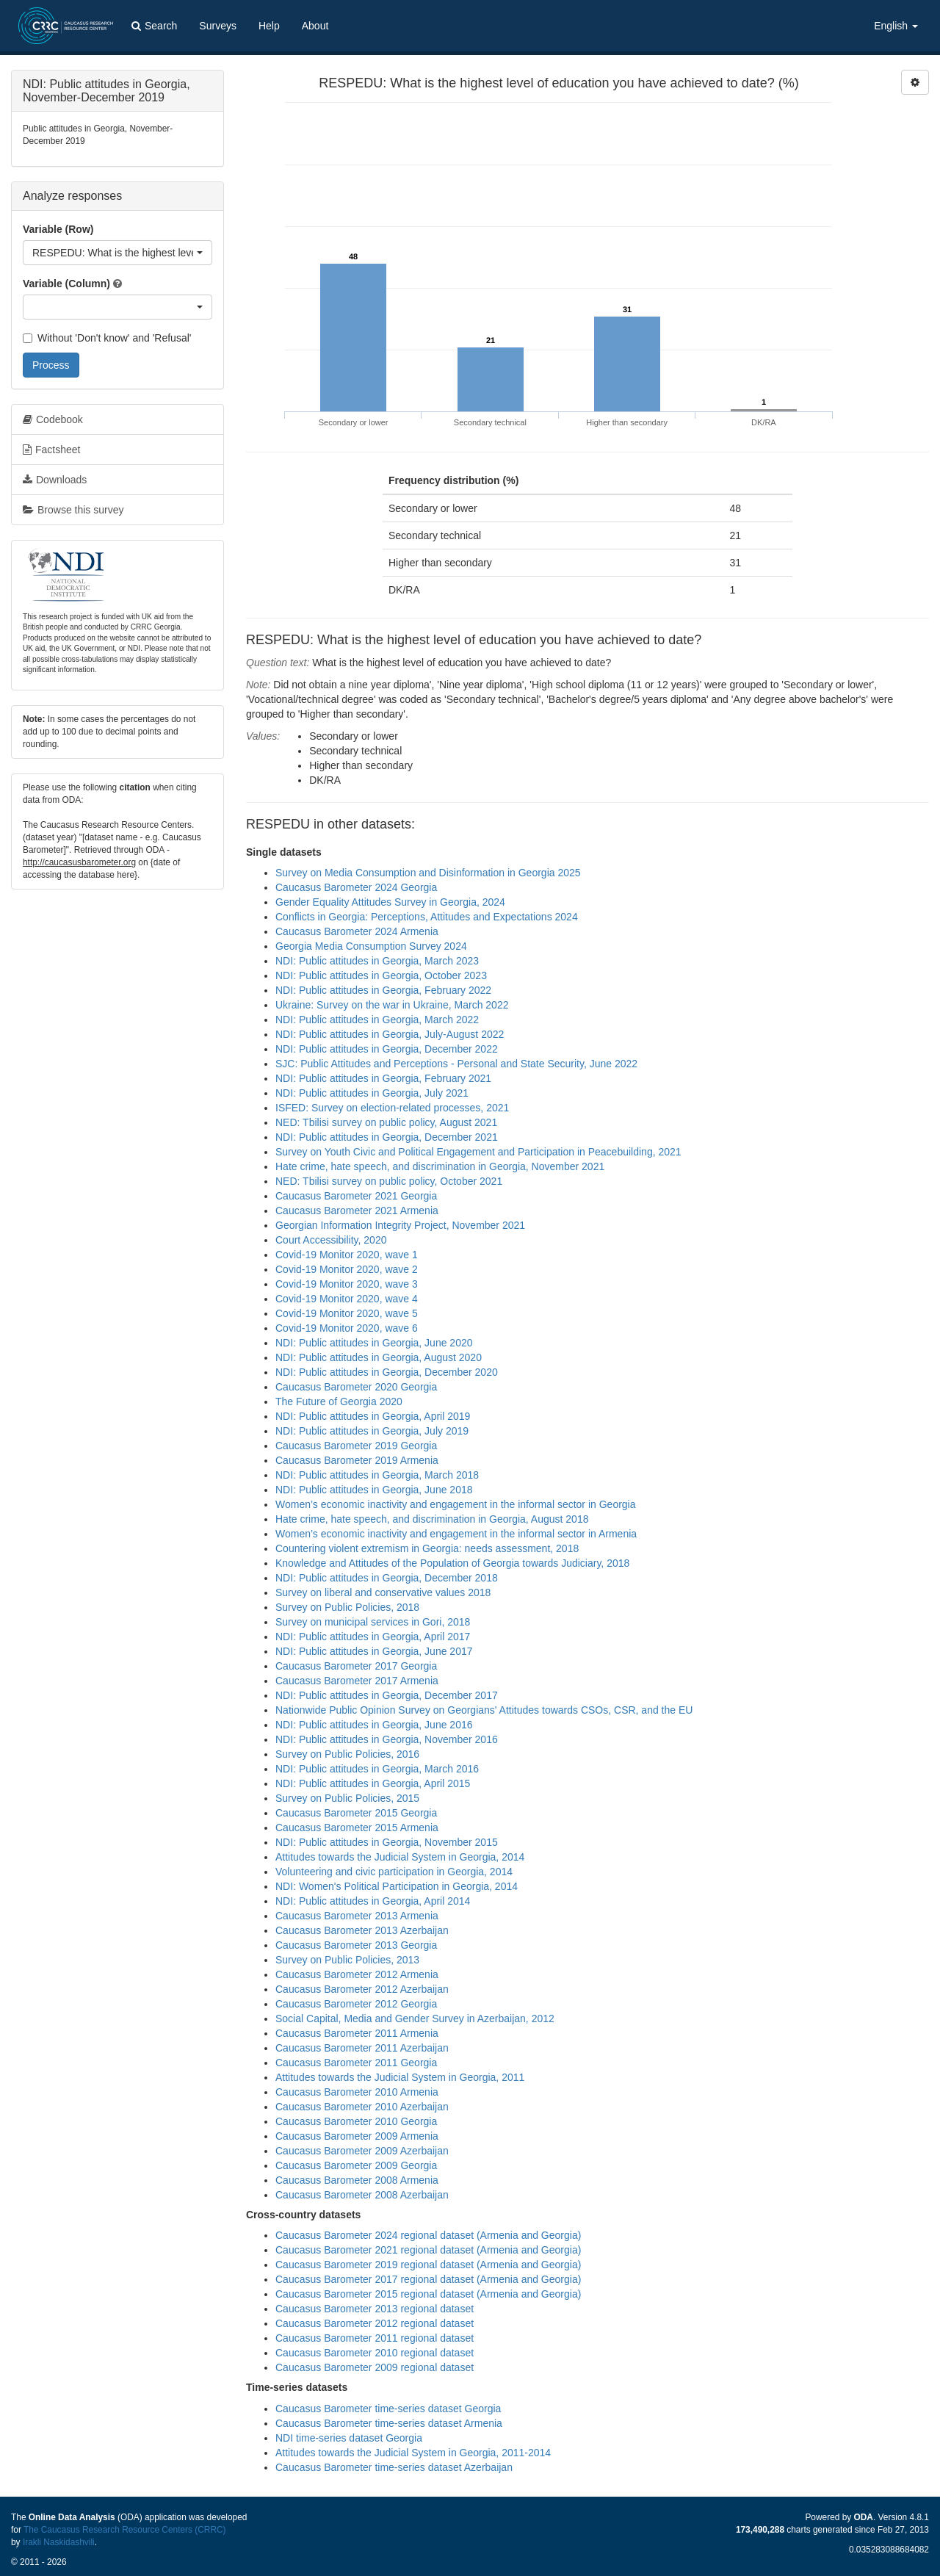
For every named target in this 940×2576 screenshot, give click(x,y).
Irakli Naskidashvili (59, 2542)
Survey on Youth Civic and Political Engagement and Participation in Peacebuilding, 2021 (478, 1152)
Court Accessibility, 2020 (330, 1240)
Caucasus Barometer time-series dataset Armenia (388, 2423)
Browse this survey (73, 510)
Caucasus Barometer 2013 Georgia (356, 1945)
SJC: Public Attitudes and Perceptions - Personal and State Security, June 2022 (456, 1063)
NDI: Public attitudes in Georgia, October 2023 (381, 975)
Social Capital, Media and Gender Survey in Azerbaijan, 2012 (414, 2018)
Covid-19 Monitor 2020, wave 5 (346, 1313)
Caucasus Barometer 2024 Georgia (356, 887)
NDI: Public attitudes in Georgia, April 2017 (372, 1636)
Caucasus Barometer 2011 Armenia (356, 2033)
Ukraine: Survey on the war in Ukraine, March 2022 (391, 1005)
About (315, 26)
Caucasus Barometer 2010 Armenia (356, 2092)
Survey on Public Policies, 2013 (347, 1960)
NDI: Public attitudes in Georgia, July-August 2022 (389, 1034)
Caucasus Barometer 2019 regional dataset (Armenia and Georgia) (428, 2264)
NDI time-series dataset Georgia (348, 2438)
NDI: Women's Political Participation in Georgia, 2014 (396, 1886)
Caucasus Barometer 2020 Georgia (356, 1387)
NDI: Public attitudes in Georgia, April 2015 (372, 1783)
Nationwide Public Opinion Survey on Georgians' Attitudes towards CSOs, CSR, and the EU (484, 1710)
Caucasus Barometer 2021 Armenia (356, 1210)
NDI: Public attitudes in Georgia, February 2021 (383, 1078)
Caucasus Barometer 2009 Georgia (356, 2165)
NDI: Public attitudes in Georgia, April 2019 (372, 1416)
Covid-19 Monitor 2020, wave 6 (346, 1328)
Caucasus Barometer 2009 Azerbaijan (362, 2151)
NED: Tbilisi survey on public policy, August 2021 (386, 1122)
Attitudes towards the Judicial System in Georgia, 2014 (399, 1857)
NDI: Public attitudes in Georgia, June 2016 (374, 1725)
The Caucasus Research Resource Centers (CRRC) (125, 2530)
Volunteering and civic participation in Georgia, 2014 (394, 1871)
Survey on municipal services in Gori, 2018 (372, 1622)
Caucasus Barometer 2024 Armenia (356, 931)
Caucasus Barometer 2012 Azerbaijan (362, 1989)
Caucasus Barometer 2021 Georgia (356, 1196)
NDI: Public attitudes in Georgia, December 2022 (386, 1049)
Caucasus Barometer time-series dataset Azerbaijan (394, 2467)
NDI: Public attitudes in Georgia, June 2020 (374, 1343)
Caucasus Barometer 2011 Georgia (356, 2062)
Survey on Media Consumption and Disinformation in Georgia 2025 (428, 872)
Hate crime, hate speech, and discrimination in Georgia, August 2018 (431, 1519)
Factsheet (51, 449)
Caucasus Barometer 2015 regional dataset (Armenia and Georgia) (428, 2294)
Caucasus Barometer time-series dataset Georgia (388, 2408)
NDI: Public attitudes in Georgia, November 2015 (386, 1842)
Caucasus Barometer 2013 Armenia (356, 1916)
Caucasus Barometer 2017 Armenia (356, 1680)
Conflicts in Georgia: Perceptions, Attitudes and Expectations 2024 (426, 917)
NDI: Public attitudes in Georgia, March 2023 (377, 961)
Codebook (53, 419)
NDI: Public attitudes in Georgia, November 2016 (386, 1739)
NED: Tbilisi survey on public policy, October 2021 (388, 1181)
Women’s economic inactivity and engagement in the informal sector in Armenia (456, 1534)
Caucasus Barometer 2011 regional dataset (374, 2338)
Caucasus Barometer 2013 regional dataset (374, 2309)
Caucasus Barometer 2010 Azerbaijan (362, 2107)
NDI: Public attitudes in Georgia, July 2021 (372, 1093)
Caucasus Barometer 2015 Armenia (356, 1827)
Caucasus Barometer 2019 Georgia (356, 1445)
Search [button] (154, 26)
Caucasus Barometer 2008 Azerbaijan (362, 2195)
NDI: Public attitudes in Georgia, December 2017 (386, 1695)
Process (51, 365)
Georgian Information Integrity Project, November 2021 (400, 1225)
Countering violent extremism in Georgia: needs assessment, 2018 (427, 1548)
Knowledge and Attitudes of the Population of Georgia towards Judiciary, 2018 (452, 1563)
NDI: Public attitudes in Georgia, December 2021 (386, 1137)
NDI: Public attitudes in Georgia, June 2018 (374, 1490)
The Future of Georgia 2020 (338, 1401)
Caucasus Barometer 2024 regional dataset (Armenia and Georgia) (428, 2235)
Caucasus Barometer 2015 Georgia (356, 1813)
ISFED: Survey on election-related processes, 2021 (392, 1108)
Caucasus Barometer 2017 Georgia (356, 1666)
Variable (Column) (66, 283)
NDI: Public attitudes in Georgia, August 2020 (378, 1357)
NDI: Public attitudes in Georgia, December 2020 (386, 1372)
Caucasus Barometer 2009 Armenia (356, 2136)
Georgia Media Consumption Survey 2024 (371, 946)
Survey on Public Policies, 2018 (347, 1607)
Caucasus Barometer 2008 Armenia (356, 2180)
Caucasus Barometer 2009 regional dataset (374, 2367)
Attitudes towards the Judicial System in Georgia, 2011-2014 (413, 2452)
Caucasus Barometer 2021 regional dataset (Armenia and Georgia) (428, 2250)
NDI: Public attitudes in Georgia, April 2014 (372, 1901)
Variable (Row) (58, 229)
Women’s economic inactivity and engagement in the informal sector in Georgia (455, 1504)
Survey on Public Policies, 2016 (347, 1754)
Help (269, 26)
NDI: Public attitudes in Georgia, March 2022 (377, 1019)
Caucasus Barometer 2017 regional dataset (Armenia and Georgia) (428, 2279)
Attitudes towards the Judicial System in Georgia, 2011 (399, 2077)
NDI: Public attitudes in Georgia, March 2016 (377, 1769)
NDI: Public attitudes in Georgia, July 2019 (372, 1431)
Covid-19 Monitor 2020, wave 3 (346, 1284)
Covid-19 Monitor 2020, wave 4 (346, 1299)
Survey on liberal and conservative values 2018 (383, 1592)
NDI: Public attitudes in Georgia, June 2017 (374, 1651)
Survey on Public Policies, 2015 (347, 1798)
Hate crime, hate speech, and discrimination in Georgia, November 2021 (439, 1166)
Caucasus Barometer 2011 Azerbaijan (362, 2048)
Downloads (55, 480)
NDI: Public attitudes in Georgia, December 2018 (386, 1578)
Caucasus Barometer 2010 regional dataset (374, 2353)
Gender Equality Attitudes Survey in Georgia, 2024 (390, 902)
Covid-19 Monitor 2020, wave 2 (346, 1269)
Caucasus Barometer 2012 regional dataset (374, 2323)
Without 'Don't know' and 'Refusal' (107, 338)
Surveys (217, 26)
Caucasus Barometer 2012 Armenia (356, 1974)
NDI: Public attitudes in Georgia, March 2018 (377, 1475)
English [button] (896, 26)
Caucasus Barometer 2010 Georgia (356, 2121)
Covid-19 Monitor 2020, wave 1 (346, 1254)
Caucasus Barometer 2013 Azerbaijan (362, 1930)
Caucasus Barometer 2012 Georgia (356, 2004)
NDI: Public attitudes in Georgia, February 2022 (383, 990)
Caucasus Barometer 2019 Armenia (356, 1460)
